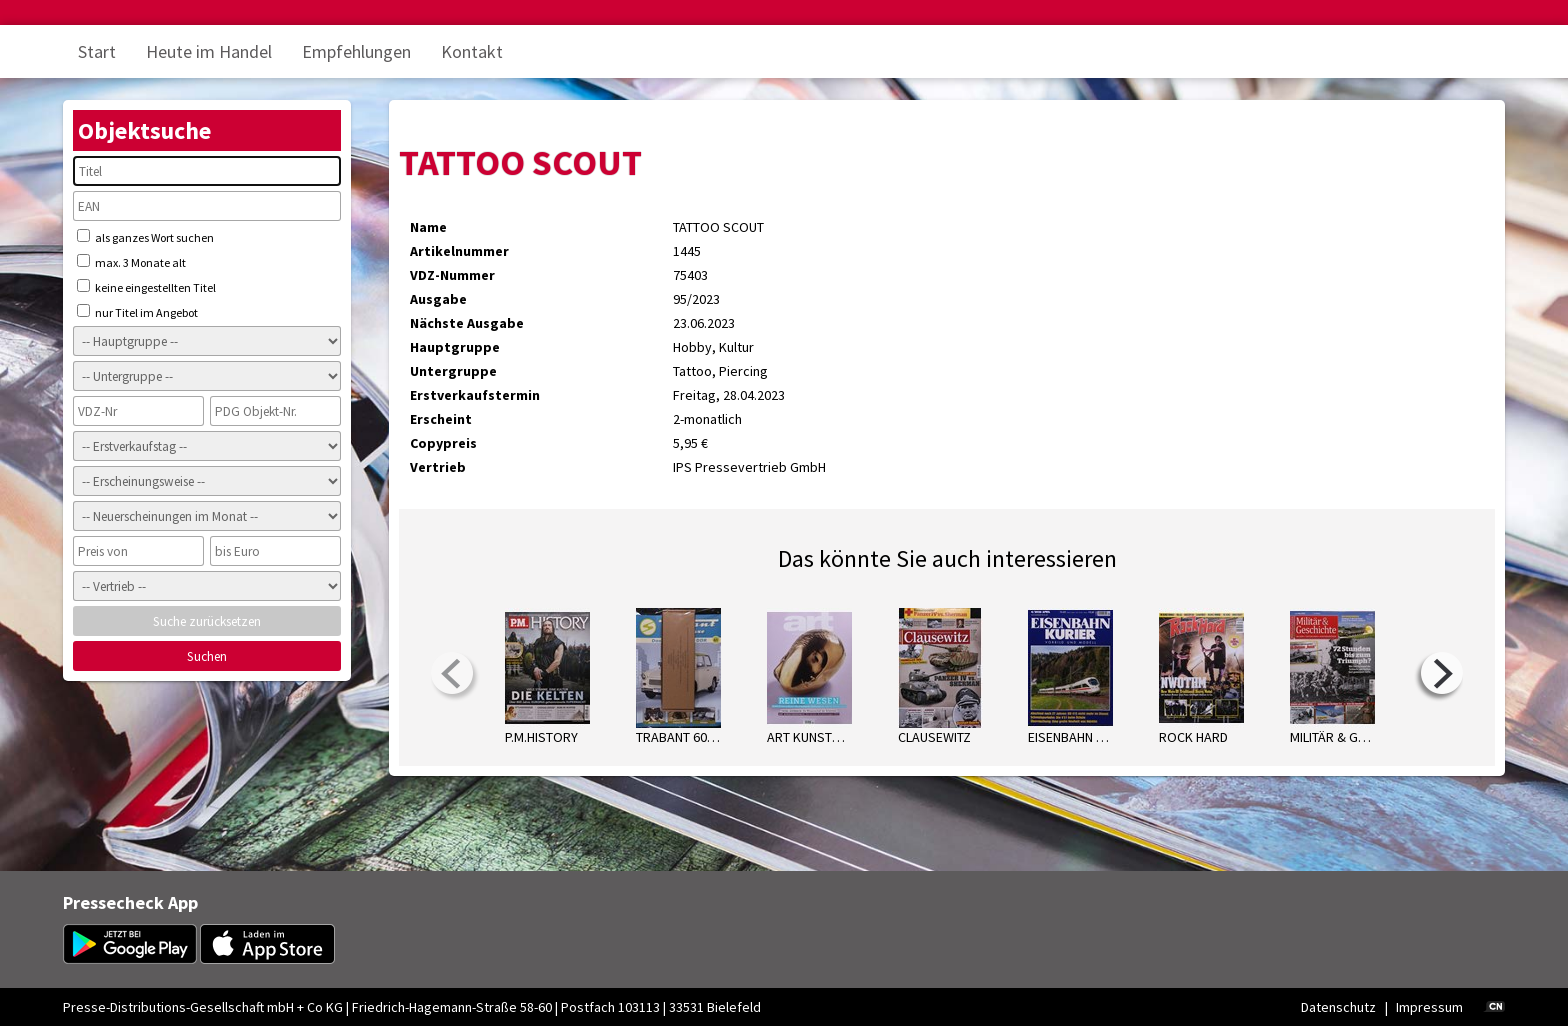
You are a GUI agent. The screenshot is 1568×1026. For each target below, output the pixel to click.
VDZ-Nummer (452, 275)
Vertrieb (438, 467)
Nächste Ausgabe (467, 323)
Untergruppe (453, 371)
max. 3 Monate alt (131, 262)
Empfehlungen (356, 51)
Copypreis (443, 443)
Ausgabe (438, 299)
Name (428, 227)
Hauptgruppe (455, 347)
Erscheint (441, 419)
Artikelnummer (459, 251)
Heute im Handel (209, 51)
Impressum (1429, 1007)
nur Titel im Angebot (137, 312)
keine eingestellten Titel (146, 287)
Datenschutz (1338, 1007)
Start (97, 51)
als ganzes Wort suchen (145, 237)
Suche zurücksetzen (207, 621)
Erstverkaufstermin (475, 395)
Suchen (207, 656)
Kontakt (472, 51)
